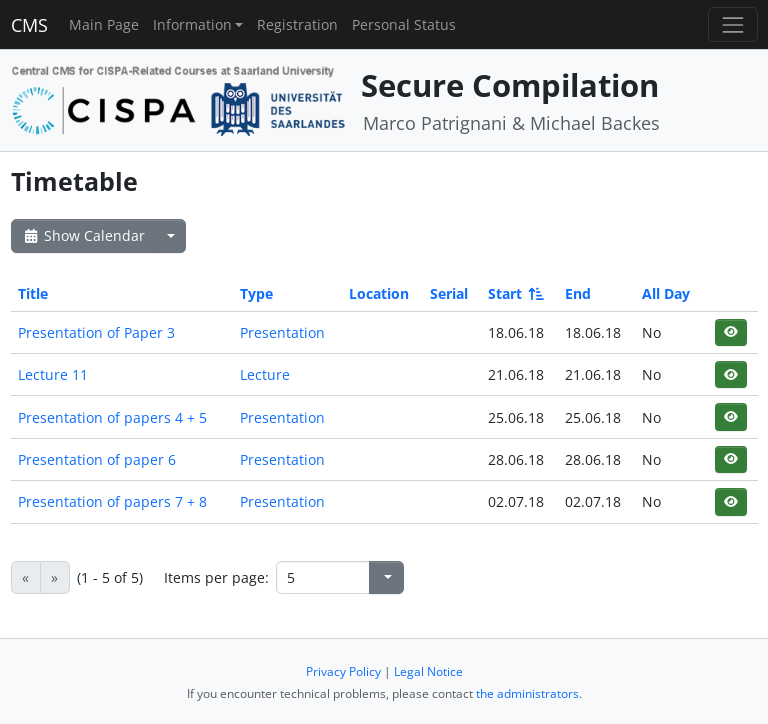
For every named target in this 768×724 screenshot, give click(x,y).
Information (192, 24)
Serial (449, 293)
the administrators (527, 693)
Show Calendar (83, 235)
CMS (29, 25)
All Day (666, 293)
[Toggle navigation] (732, 24)
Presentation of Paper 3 (96, 332)
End (578, 293)
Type (256, 293)
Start (514, 293)
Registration (297, 24)
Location (379, 293)
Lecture (265, 374)
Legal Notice (428, 671)
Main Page (104, 24)
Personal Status (404, 24)
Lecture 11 (53, 374)
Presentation (282, 332)
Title (33, 293)
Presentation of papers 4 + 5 (112, 417)
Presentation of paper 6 (97, 459)
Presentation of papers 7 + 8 (112, 501)
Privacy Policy (343, 671)
